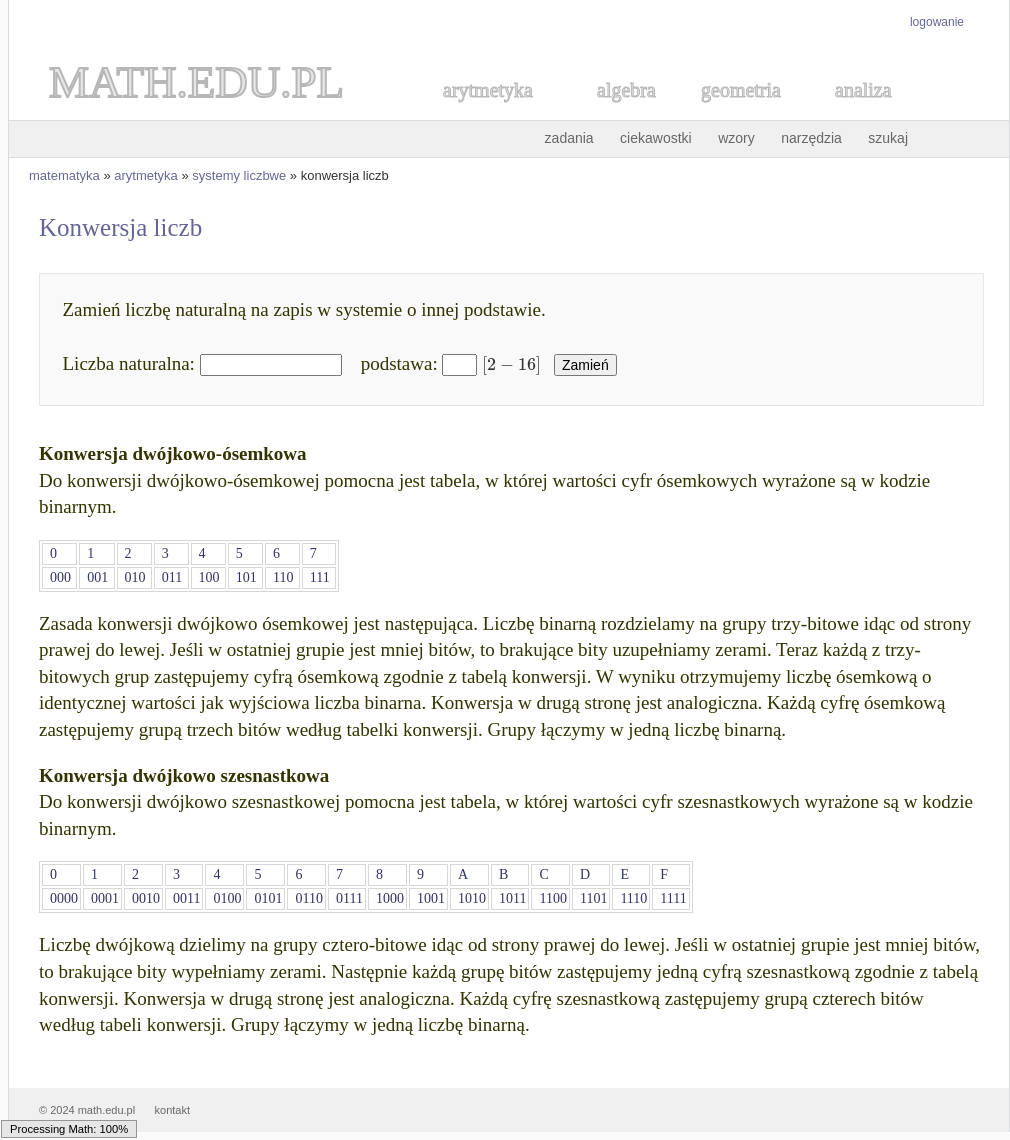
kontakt (172, 1110)
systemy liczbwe (239, 175)
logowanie (937, 22)
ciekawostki (656, 138)
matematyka (64, 175)
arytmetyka (146, 175)
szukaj (888, 138)
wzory (736, 138)
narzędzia (811, 138)
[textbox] (508, 363)
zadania (569, 138)
